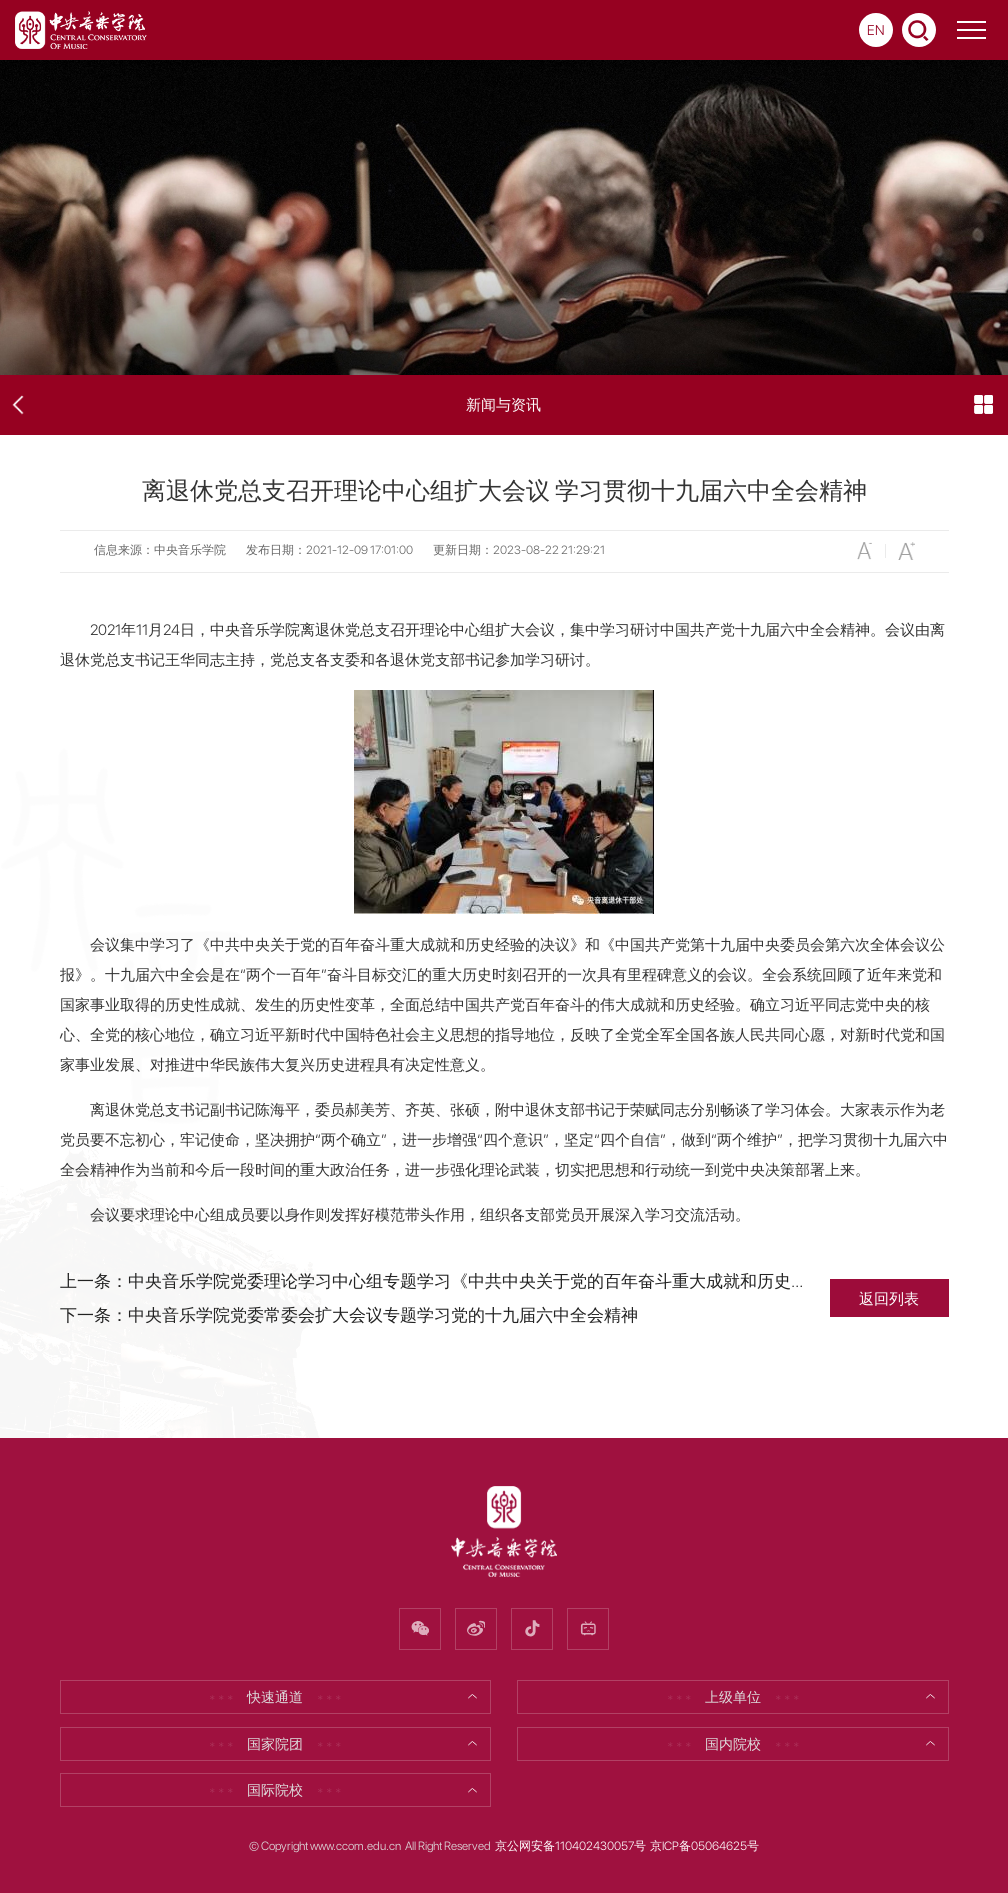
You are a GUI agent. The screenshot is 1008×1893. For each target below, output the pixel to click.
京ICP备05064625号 (704, 1846)
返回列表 (889, 1298)
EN (876, 30)
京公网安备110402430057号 (570, 1846)
